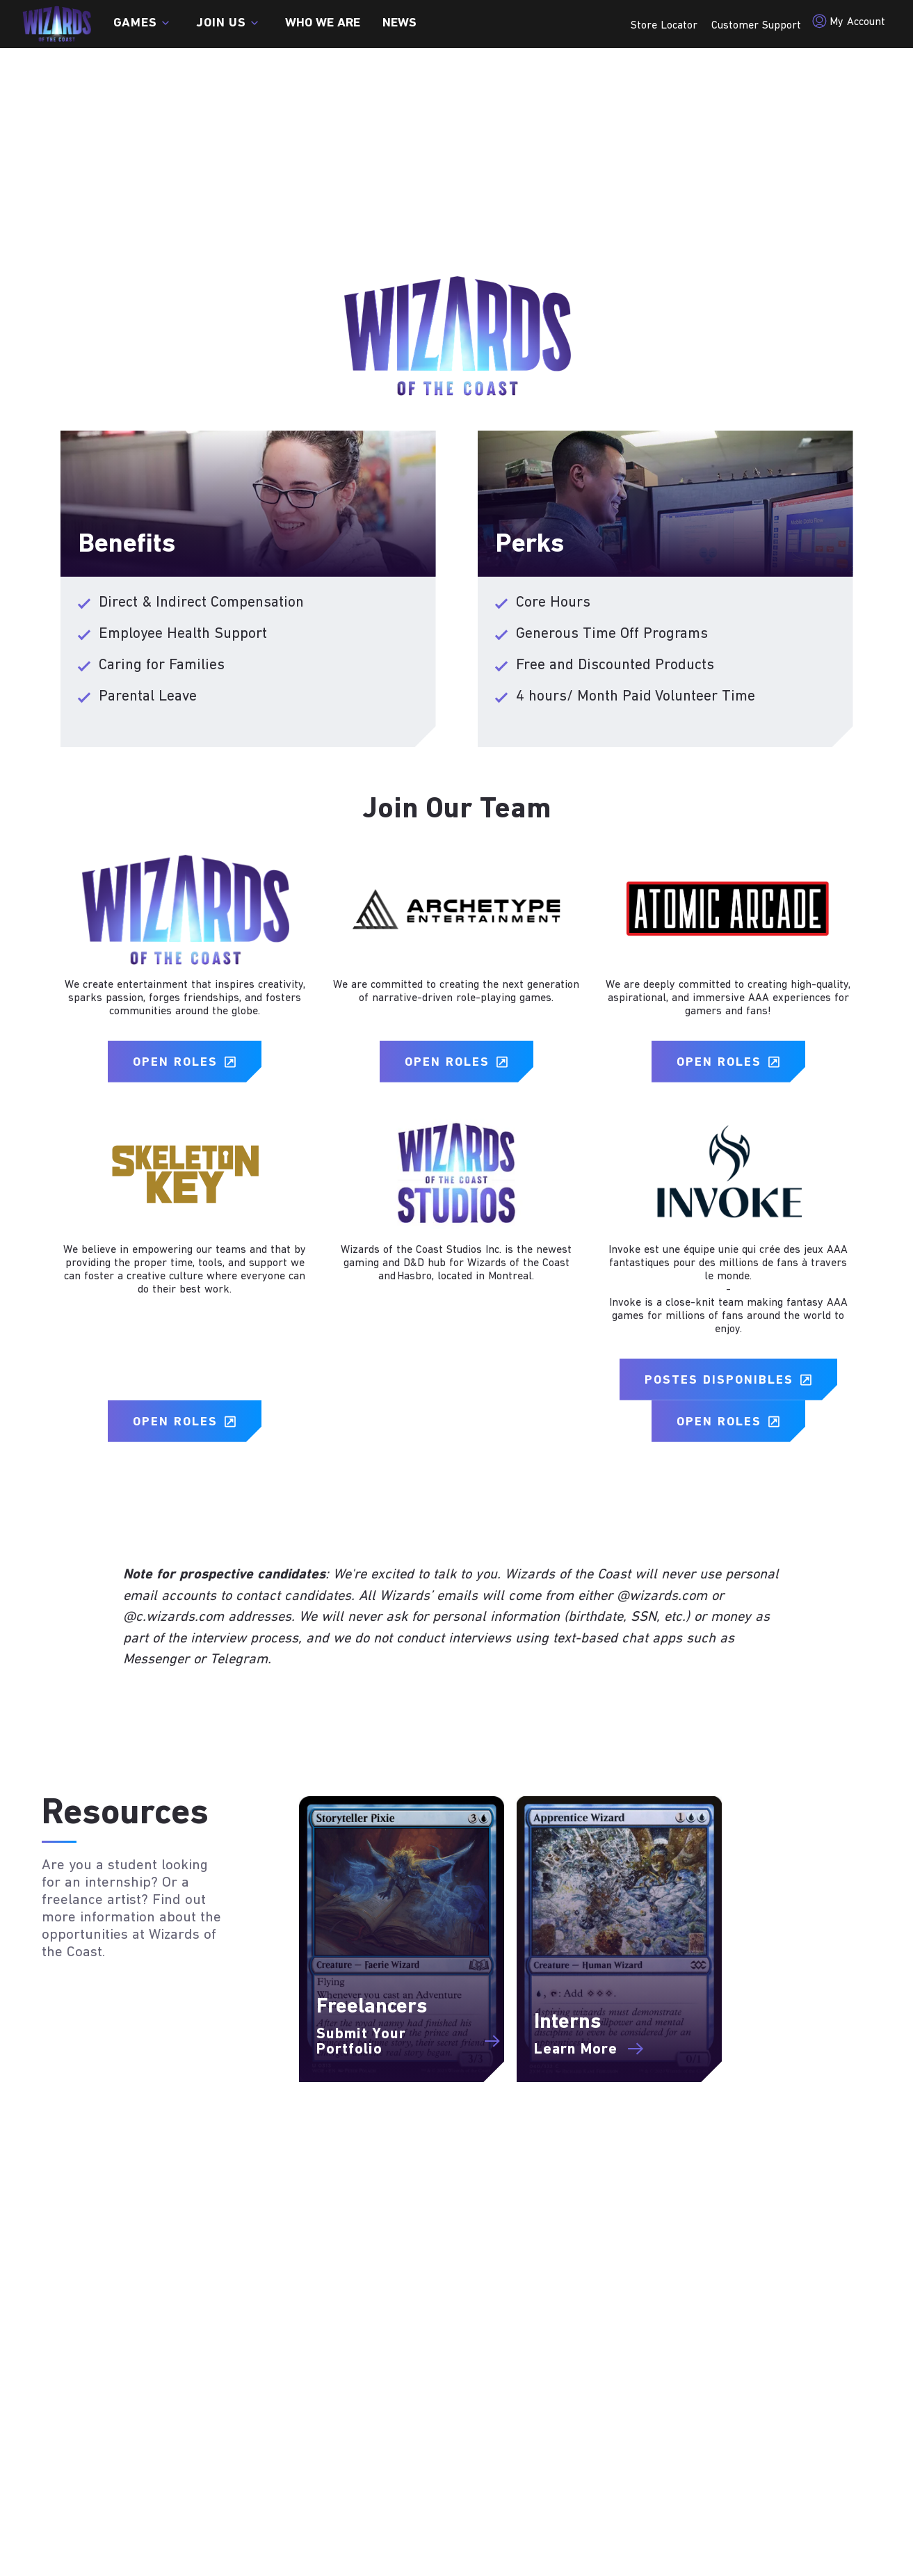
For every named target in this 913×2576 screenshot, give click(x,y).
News (399, 23)
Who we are (322, 23)
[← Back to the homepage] (56, 24)
